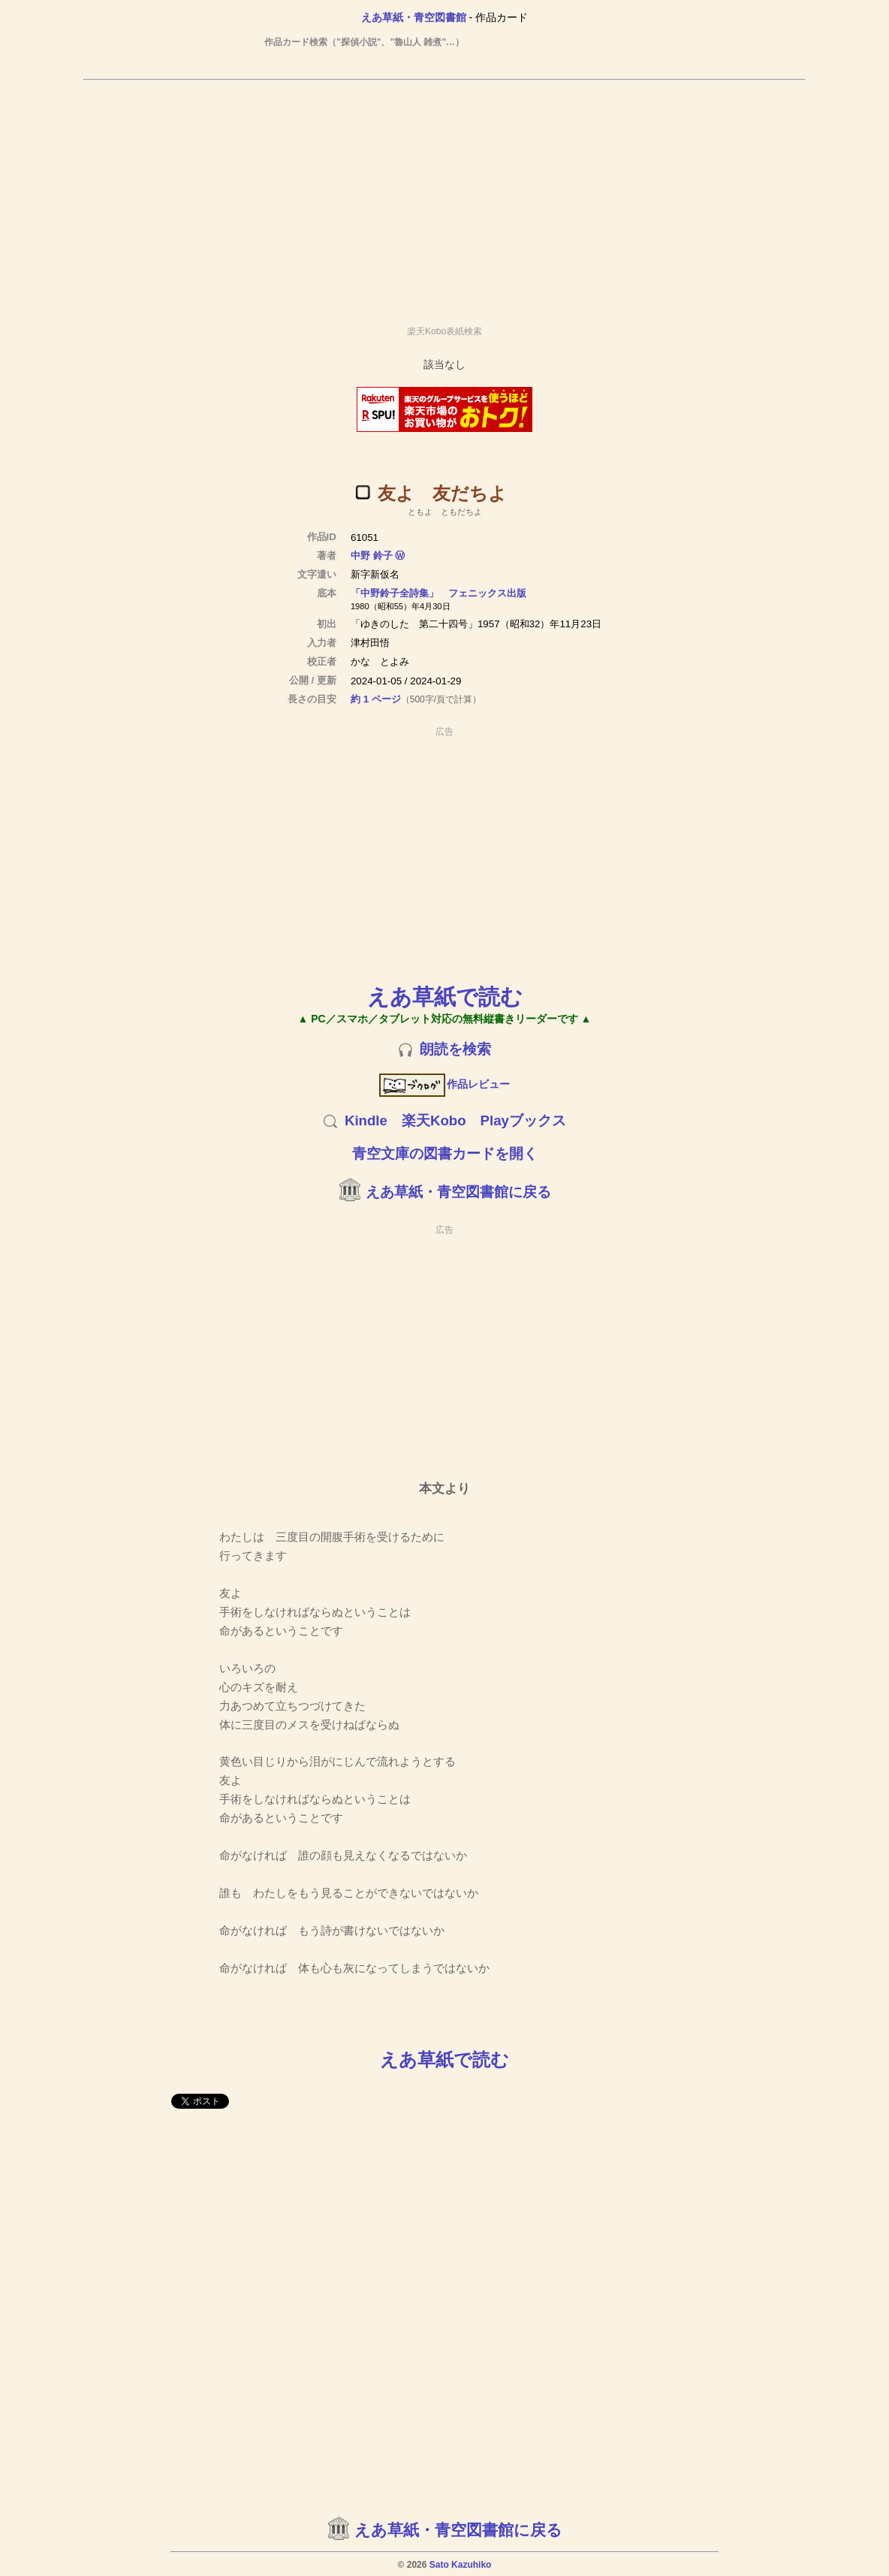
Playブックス (523, 1120)
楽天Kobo (434, 1120)
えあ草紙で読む (445, 996)
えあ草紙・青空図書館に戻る (458, 1192)
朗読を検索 (455, 1049)
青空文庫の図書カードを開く (445, 1153)
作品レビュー (445, 1084)
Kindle (366, 1120)
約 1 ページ (376, 699)
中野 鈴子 (372, 555)
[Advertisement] (444, 196)
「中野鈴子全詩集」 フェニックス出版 (438, 593)
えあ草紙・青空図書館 (413, 17)
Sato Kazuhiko (460, 2564)
